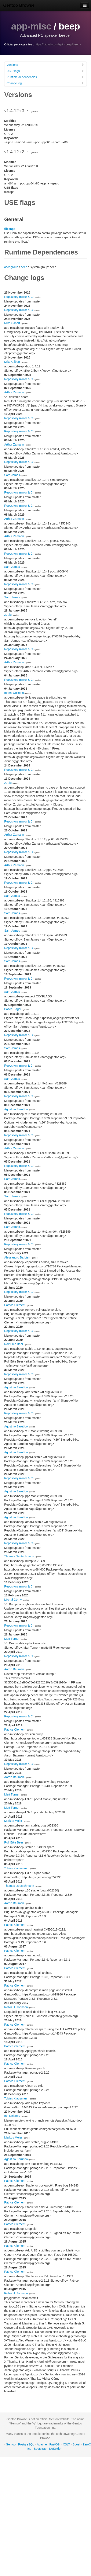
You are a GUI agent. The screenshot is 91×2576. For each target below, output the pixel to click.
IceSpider (55, 2448)
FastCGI (54, 2444)
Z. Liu (8, 614)
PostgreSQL (26, 2444)
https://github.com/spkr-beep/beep (57, 44)
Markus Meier (13, 1820)
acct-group (11, 267)
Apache (42, 2444)
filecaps (9, 229)
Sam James (12, 475)
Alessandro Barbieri (17, 1257)
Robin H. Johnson (16, 2007)
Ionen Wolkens (14, 693)
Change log (45, 83)
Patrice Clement (14, 1305)
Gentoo (11, 2444)
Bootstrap (40, 2448)
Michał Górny (13, 1599)
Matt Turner (11, 1638)
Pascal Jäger (12, 1009)
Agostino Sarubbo (16, 1109)
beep (24, 267)
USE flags (45, 71)
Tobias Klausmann (16, 1868)
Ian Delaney (12, 2116)
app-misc (31, 26)
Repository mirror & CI (18, 296)
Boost (76, 2444)
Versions (45, 64)
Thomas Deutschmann (19, 1556)
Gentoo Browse (18, 5)
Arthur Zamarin (14, 392)
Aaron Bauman (14, 1669)
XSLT (66, 2444)
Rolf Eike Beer (13, 1344)
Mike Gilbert (12, 323)
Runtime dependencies (45, 77)
